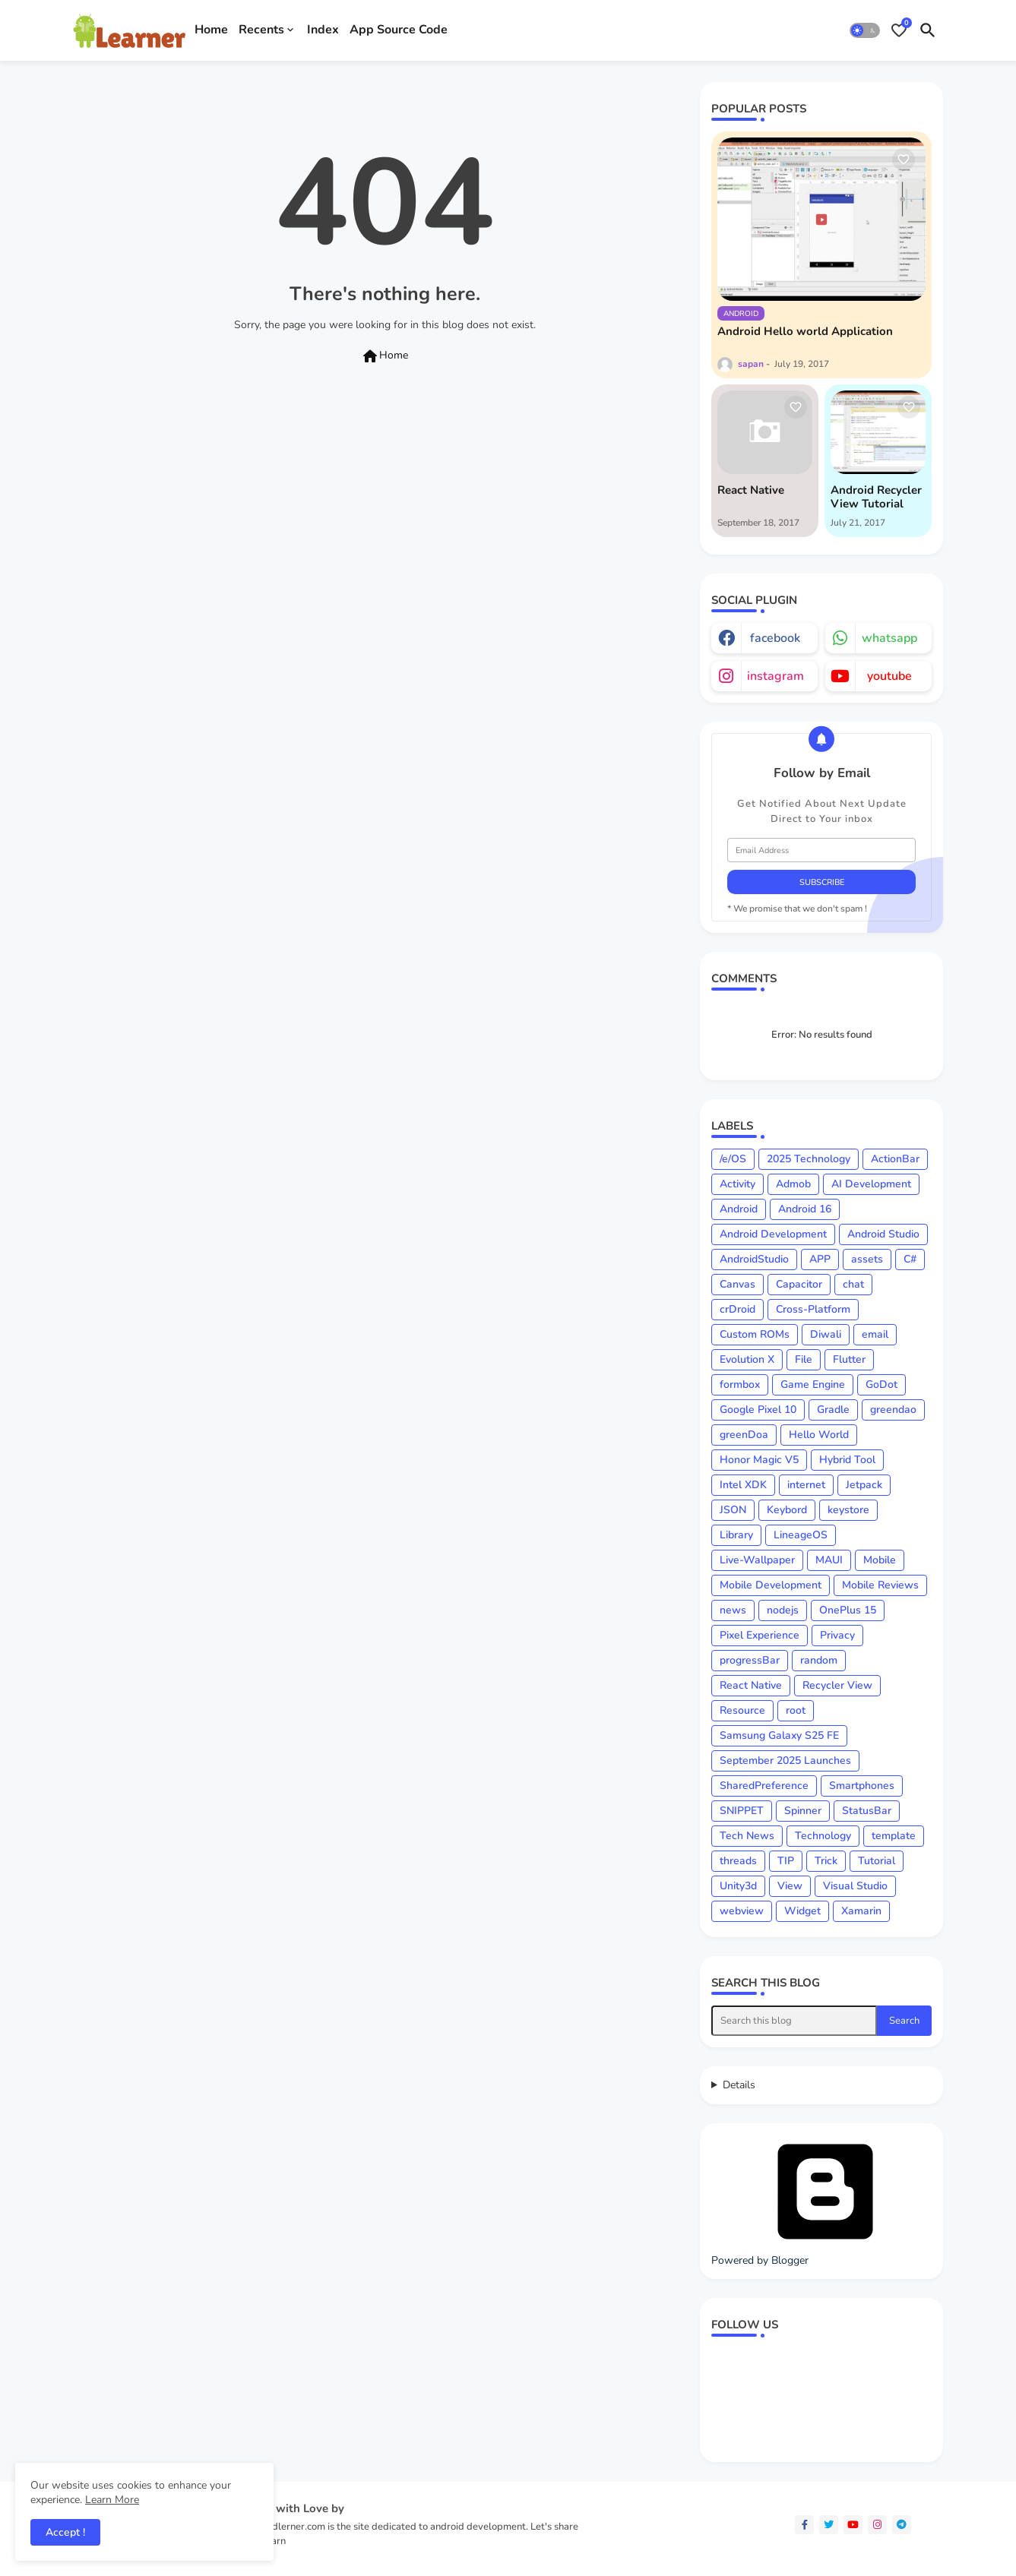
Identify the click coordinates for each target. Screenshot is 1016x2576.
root (796, 1710)
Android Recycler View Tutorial (876, 496)
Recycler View (837, 1685)
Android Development (773, 1234)
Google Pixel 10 (758, 1409)
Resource (742, 1710)
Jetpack (864, 1485)
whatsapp (889, 638)
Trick (826, 1861)
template (894, 1835)
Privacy (837, 1635)
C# (910, 1259)
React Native (750, 490)
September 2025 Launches (785, 1760)
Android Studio (883, 1234)
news (733, 1610)
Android (739, 1209)
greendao (893, 1409)
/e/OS (733, 1159)
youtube (889, 676)
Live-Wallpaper (757, 1560)
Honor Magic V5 (759, 1459)
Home (211, 29)
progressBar (750, 1660)
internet (806, 1485)
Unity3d (738, 1886)
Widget (802, 1911)
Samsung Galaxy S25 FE (779, 1735)
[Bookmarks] (899, 30)
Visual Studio (855, 1886)
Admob (793, 1184)
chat (853, 1284)
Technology (823, 1835)
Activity (737, 1184)
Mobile (879, 1560)
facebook (775, 638)
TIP (785, 1861)
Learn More (112, 2499)
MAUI (829, 1560)
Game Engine (812, 1384)
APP (820, 1259)
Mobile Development (770, 1585)
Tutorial (876, 1861)
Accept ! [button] (65, 2532)
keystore (848, 1510)
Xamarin (861, 1911)
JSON (733, 1510)
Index (323, 29)
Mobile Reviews (880, 1585)
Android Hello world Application (805, 331)
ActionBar (895, 1159)
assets (867, 1259)
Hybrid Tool (847, 1459)
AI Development (871, 1184)
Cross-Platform (813, 1309)
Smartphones (861, 1785)
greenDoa (744, 1434)
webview (742, 1911)
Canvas (737, 1284)
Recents (261, 29)
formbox (740, 1384)
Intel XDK (743, 1485)
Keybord (787, 1510)
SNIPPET (742, 1810)
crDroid (737, 1309)
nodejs (783, 1610)
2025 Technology (808, 1159)
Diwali (825, 1334)
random (818, 1660)
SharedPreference (764, 1785)
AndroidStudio (754, 1259)
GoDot (881, 1384)
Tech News (747, 1835)
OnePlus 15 (847, 1610)
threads (738, 1861)
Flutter (849, 1359)
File (803, 1359)
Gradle (833, 1409)
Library (736, 1535)
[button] (865, 30)
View (789, 1886)
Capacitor (799, 1284)
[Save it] (903, 159)
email (875, 1334)
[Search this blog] (794, 2020)
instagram (775, 676)
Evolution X (747, 1359)
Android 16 (804, 1209)
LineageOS (801, 1535)
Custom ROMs (755, 1334)
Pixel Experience (759, 1635)
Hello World (819, 1434)
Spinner (802, 1810)
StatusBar (866, 1810)
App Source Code (399, 29)
